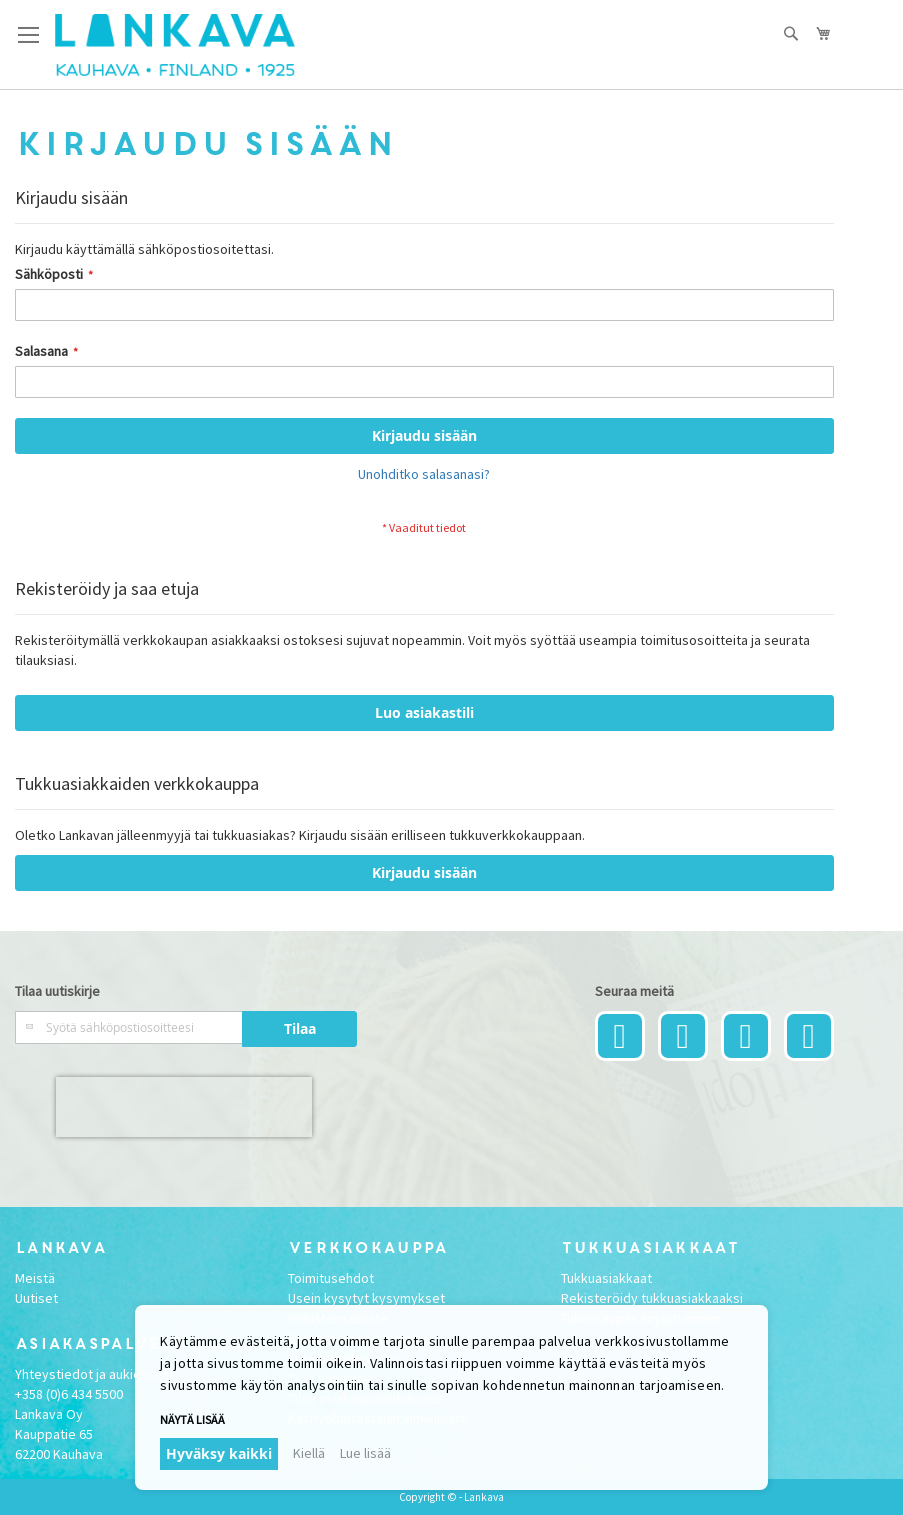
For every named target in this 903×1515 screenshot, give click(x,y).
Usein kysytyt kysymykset (366, 1298)
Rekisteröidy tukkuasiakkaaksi (652, 1298)
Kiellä (309, 1453)
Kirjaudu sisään (424, 872)
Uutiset (36, 1298)
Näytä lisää (192, 1419)
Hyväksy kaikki (219, 1453)
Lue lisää (365, 1453)
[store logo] (175, 45)
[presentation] (184, 1107)
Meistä (35, 1278)
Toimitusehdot (331, 1278)
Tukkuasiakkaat (606, 1278)
